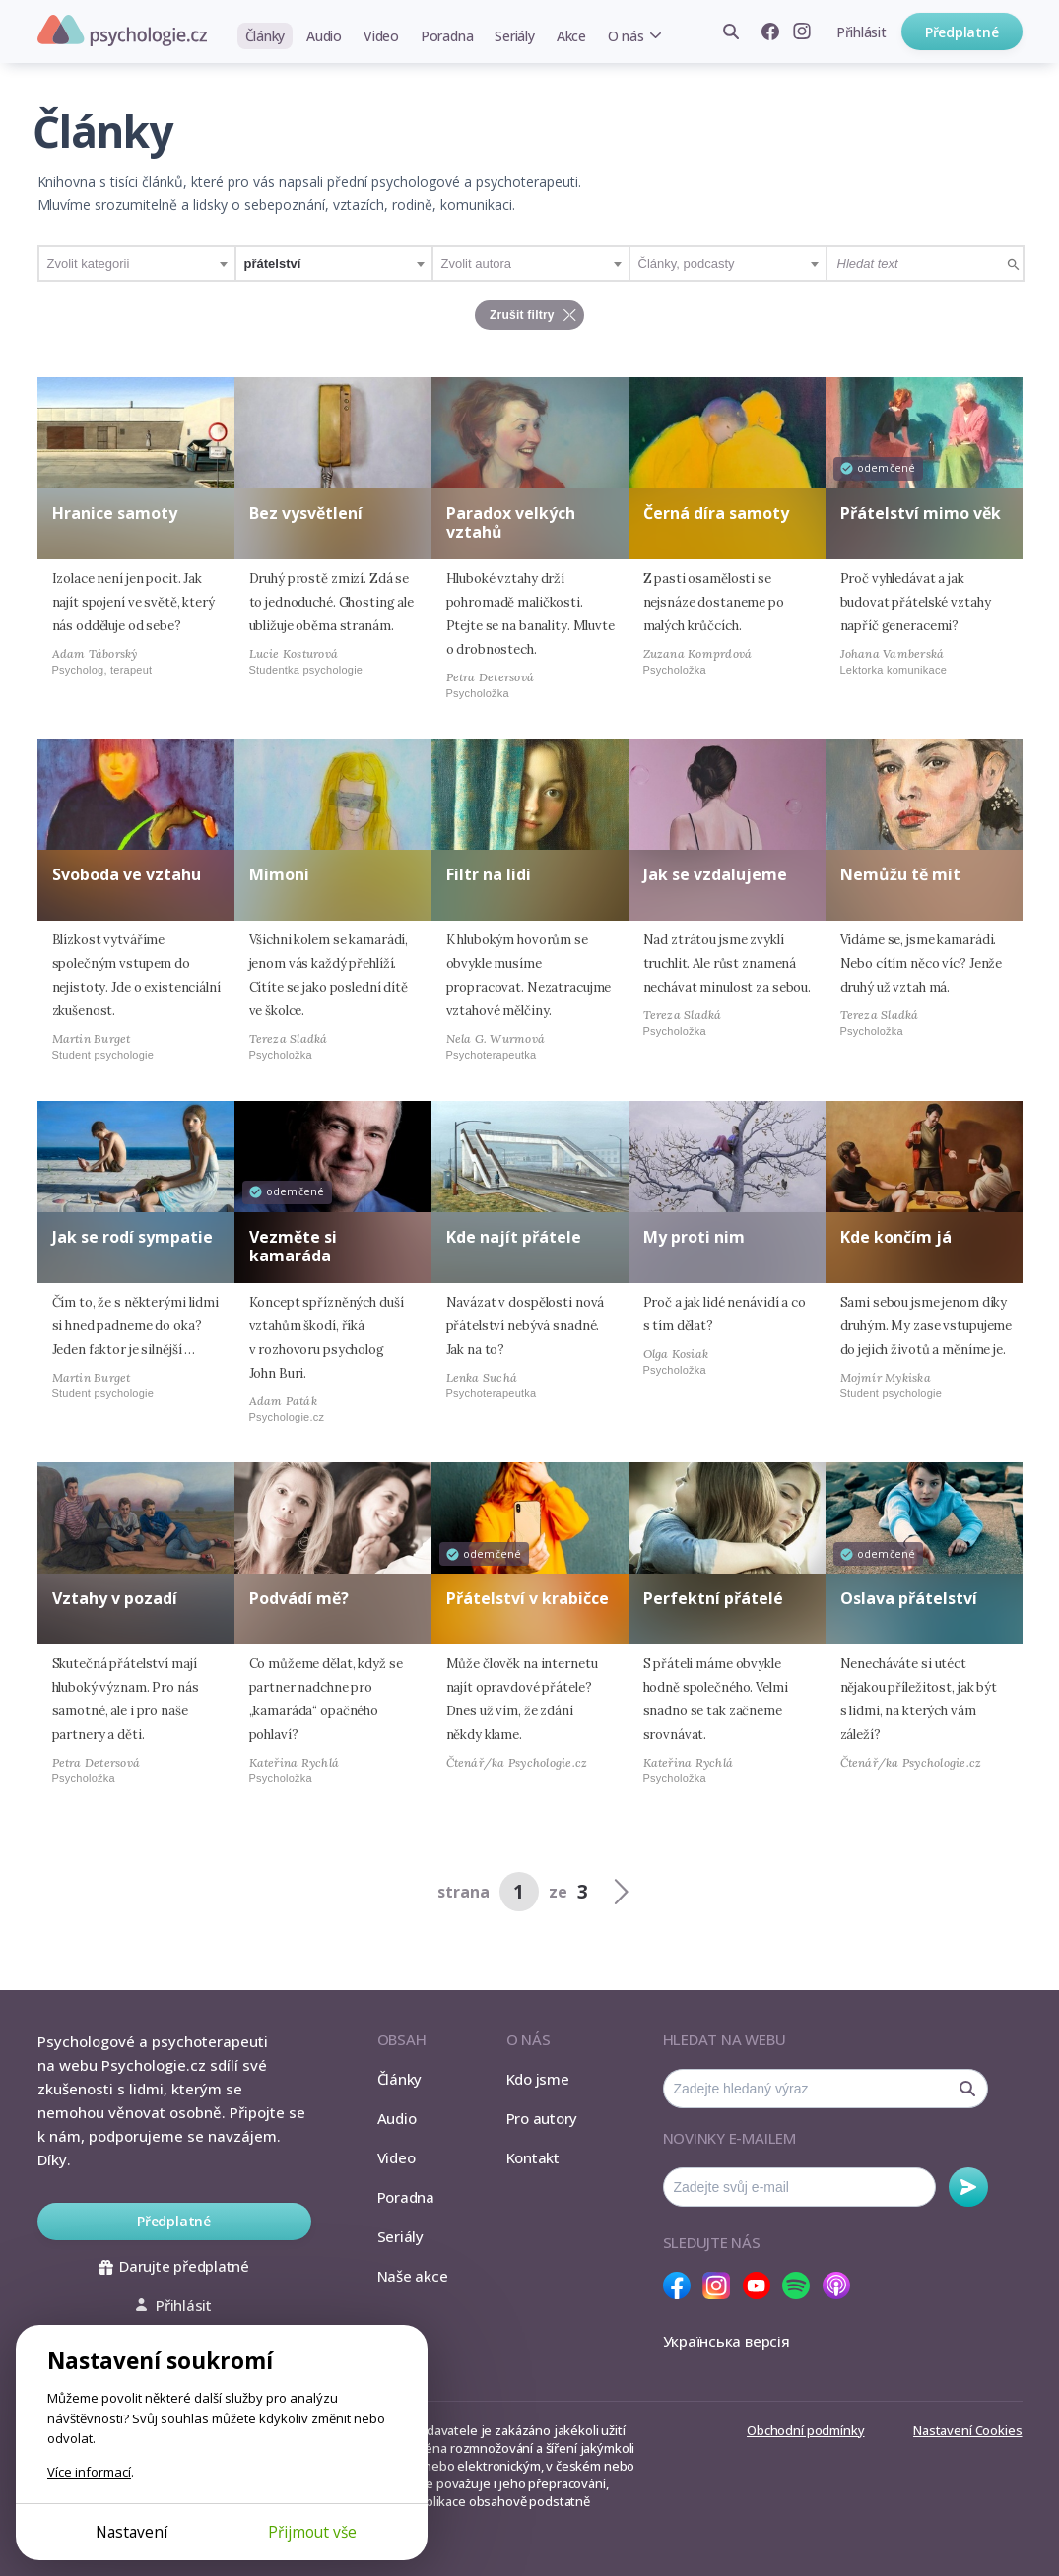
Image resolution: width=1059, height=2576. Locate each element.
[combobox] (136, 263)
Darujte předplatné (174, 2266)
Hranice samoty (114, 513)
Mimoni (279, 874)
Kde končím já (896, 1237)
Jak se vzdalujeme (715, 874)
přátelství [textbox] (272, 263)
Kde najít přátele (513, 1237)
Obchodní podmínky (805, 2430)
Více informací (89, 2471)
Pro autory (542, 2118)
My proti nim (694, 1237)
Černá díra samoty (716, 513)
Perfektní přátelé (713, 1598)
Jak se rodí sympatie (132, 1237)
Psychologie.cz (122, 30)
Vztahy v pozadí (114, 1598)
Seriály (514, 36)
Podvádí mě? (299, 1598)
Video (381, 36)
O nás (626, 36)
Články (265, 36)
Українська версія (726, 2341)
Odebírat (968, 2187)
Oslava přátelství (908, 1598)
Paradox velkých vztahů (510, 522)
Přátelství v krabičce (527, 1598)
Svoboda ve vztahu (126, 874)
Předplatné (962, 32)
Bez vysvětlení (306, 513)
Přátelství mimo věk (920, 513)
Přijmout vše (312, 2532)
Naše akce (412, 2276)
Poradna (447, 36)
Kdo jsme (537, 2079)
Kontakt (533, 2157)
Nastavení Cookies (967, 2430)
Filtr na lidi (488, 874)
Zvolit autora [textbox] (476, 263)
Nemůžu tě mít (900, 874)
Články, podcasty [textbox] (686, 263)
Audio (324, 36)
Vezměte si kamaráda (293, 1246)
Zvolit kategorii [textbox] (88, 263)
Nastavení (131, 2532)
